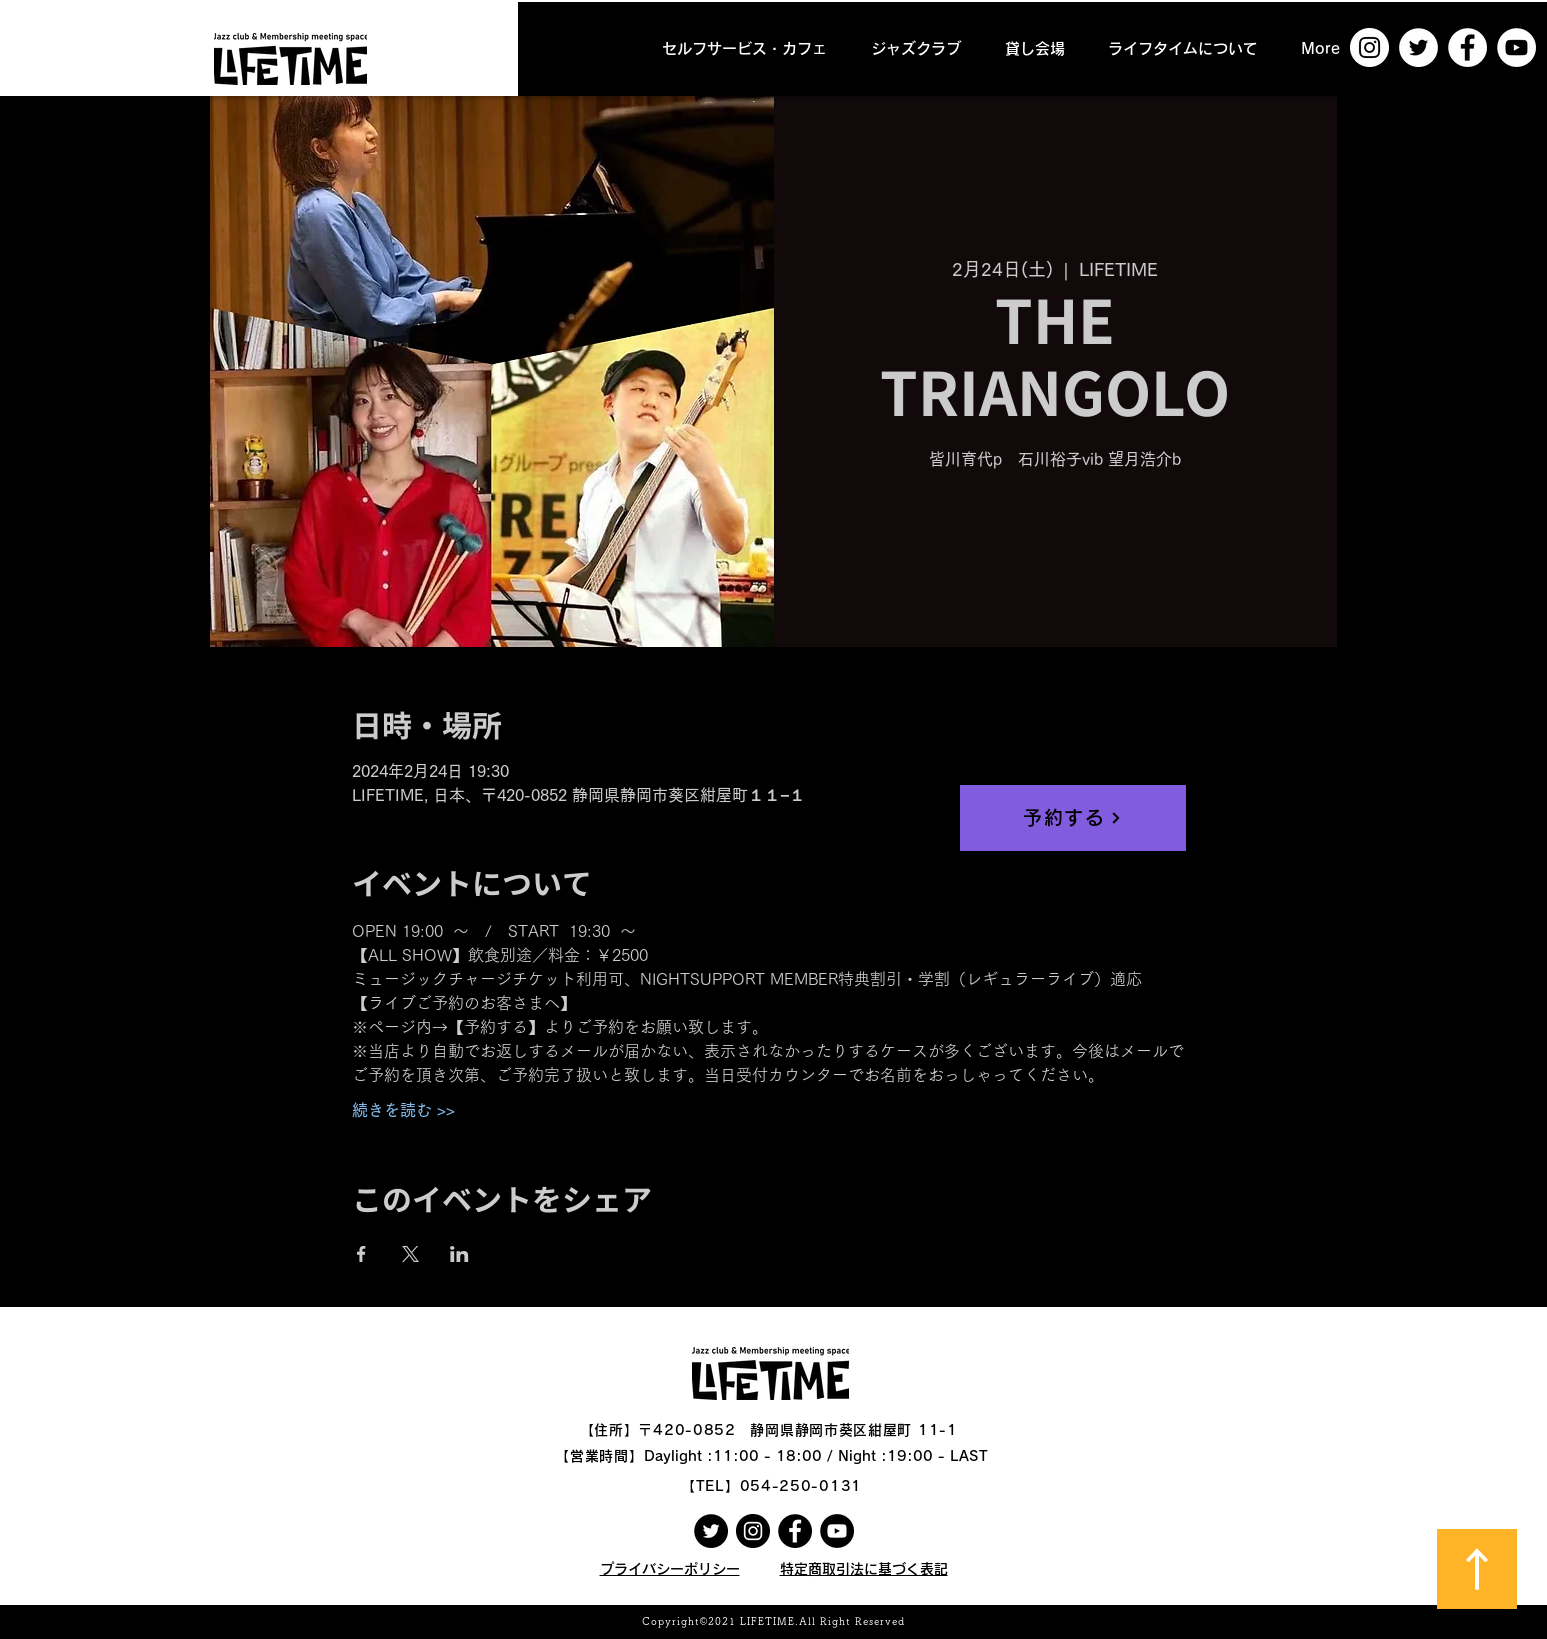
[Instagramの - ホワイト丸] (1369, 47)
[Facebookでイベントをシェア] (361, 1254)
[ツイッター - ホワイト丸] (1418, 47)
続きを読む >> (403, 1110)
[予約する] (1073, 818)
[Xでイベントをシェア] (410, 1254)
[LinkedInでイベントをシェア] (459, 1254)
